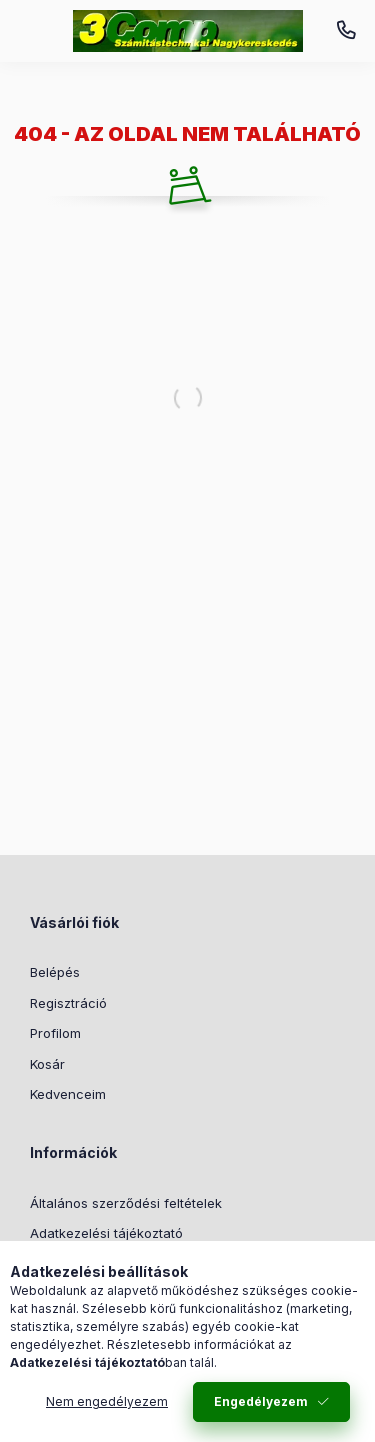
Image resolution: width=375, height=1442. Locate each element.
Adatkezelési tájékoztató (106, 1233)
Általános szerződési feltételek (126, 1203)
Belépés (55, 972)
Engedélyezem (261, 1401)
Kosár (47, 1064)
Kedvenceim (68, 1094)
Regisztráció (68, 1003)
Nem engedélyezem (107, 1401)
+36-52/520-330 (346, 31)
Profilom (55, 1033)
